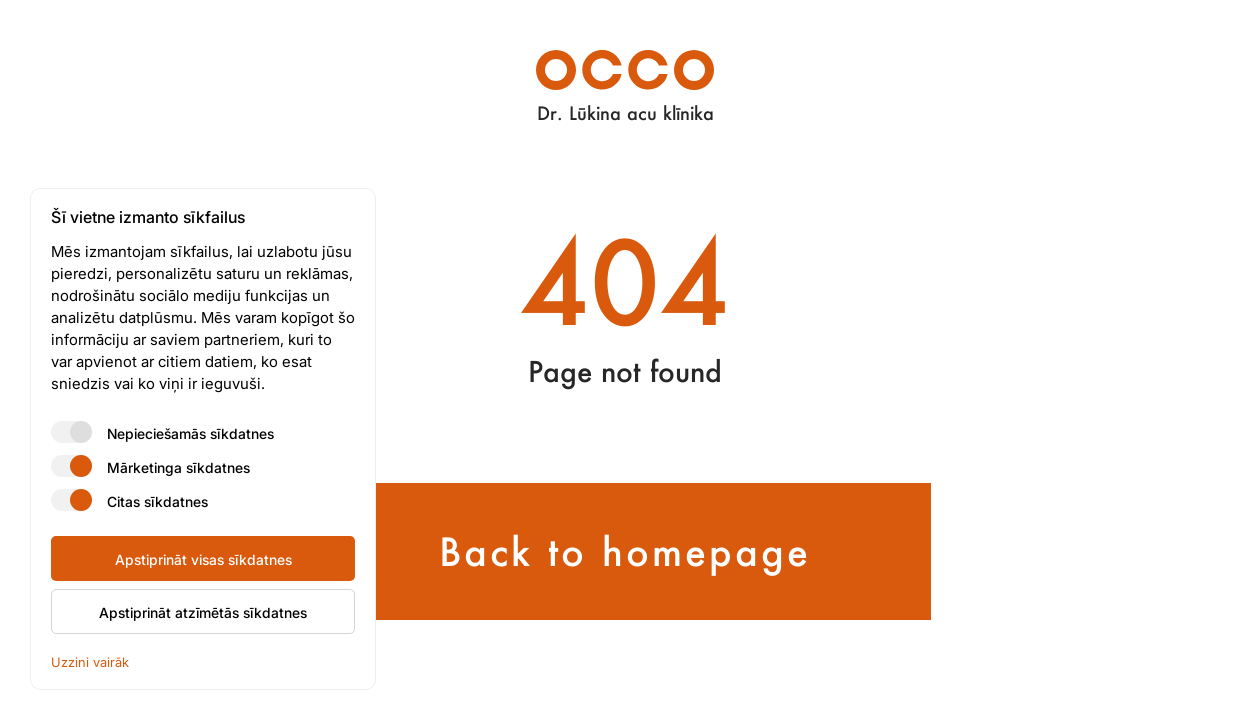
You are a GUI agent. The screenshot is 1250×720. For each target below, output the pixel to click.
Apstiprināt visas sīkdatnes (203, 559)
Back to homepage (625, 551)
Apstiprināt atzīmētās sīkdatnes (203, 612)
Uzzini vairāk (90, 661)
